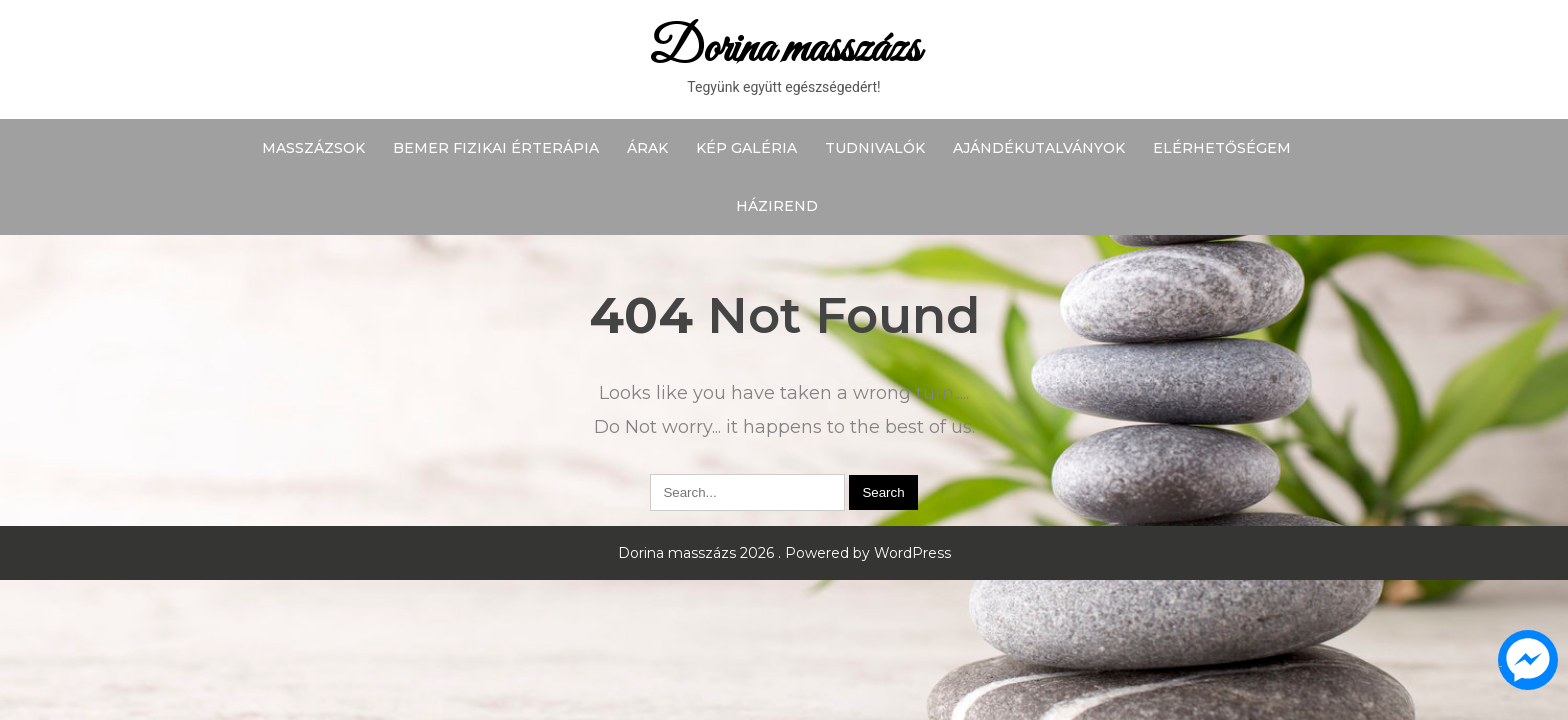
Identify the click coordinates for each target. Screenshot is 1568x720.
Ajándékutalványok (1039, 148)
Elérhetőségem (1222, 148)
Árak (647, 148)
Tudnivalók (875, 148)
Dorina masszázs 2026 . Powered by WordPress (784, 553)
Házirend (777, 206)
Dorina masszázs (784, 49)
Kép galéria (746, 148)
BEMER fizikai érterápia (496, 148)
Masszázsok (313, 148)
